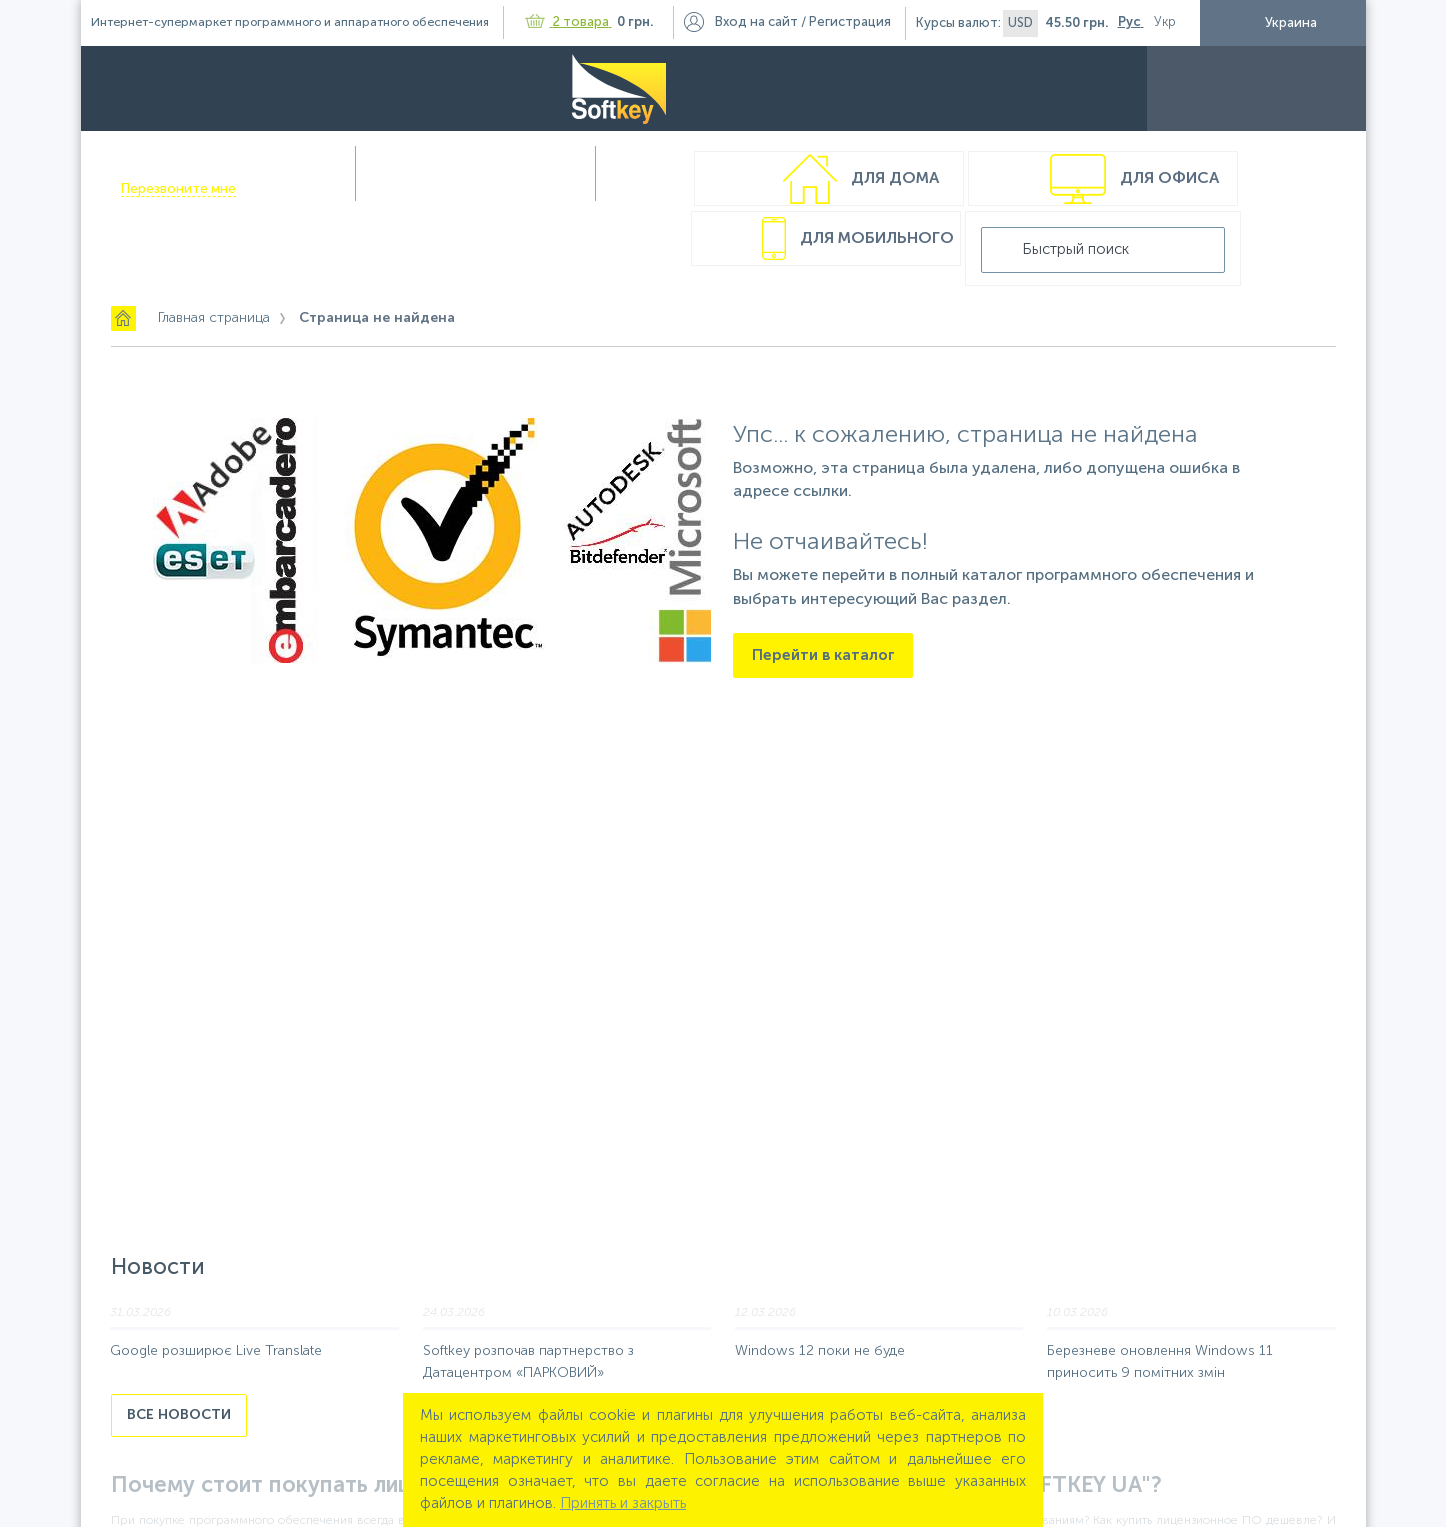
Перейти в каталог (823, 604)
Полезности (1115, 88)
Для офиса (616, 189)
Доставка (934, 88)
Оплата (844, 88)
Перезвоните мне (358, 104)
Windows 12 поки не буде (820, 1292)
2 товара (568, 22)
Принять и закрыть (623, 1503)
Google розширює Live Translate (216, 1292)
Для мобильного (874, 189)
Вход (756, 22)
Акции (1019, 88)
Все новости (179, 1355)
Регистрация (850, 22)
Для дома (341, 189)
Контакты (1222, 88)
